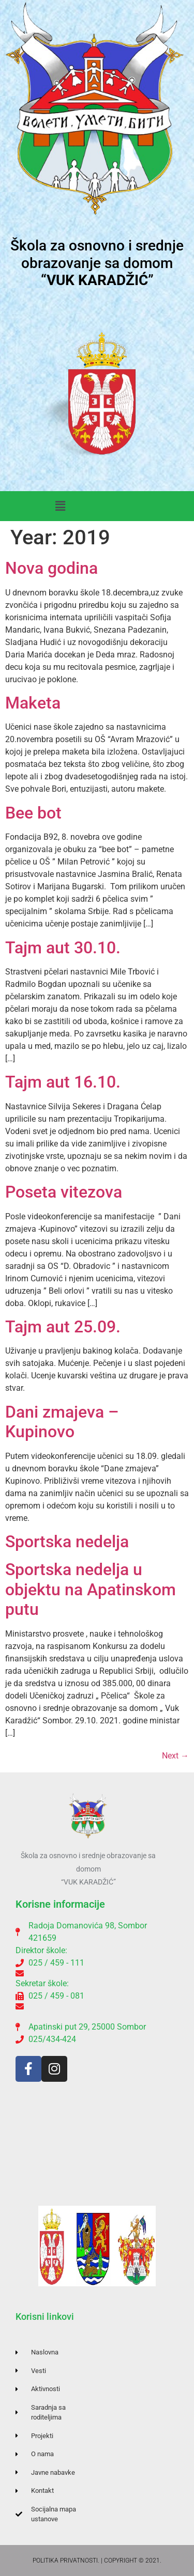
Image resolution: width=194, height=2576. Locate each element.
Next (175, 1756)
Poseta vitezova (63, 1192)
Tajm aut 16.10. (63, 1082)
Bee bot (33, 813)
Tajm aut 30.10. (63, 947)
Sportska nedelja (67, 1541)
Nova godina (51, 568)
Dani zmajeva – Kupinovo (62, 1421)
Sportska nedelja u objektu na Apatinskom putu (90, 1589)
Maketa (33, 703)
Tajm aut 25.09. (63, 1327)
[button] (60, 506)
